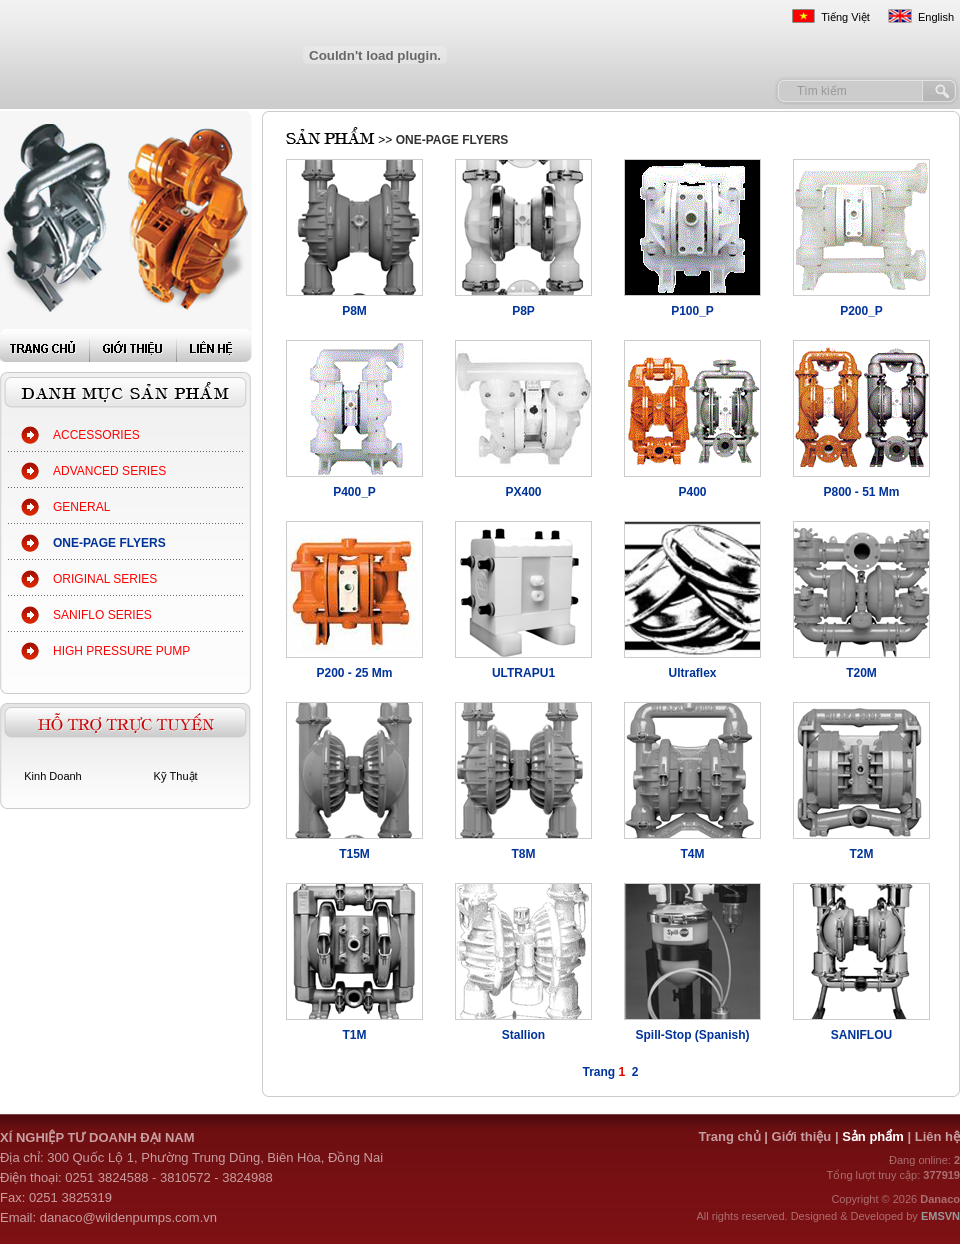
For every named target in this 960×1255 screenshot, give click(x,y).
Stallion (523, 1035)
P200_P (861, 311)
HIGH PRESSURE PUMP (121, 651)
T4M (693, 854)
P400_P (354, 492)
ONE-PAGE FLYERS (109, 543)
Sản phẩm (874, 1136)
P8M (354, 311)
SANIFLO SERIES (102, 615)
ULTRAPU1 (523, 673)
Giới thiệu (802, 1136)
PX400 (523, 492)
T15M (354, 854)
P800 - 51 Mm (861, 492)
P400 (692, 492)
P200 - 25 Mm (354, 673)
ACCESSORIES (96, 435)
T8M (524, 854)
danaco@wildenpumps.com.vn (128, 1217)
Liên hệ (937, 1136)
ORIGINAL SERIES (105, 579)
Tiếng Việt (845, 17)
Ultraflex (692, 673)
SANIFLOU (861, 1035)
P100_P (692, 311)
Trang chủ (729, 1136)
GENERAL (81, 507)
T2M (862, 854)
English (936, 17)
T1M (355, 1035)
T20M (861, 673)
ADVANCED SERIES (109, 471)
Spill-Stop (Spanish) (693, 1035)
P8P (523, 311)
